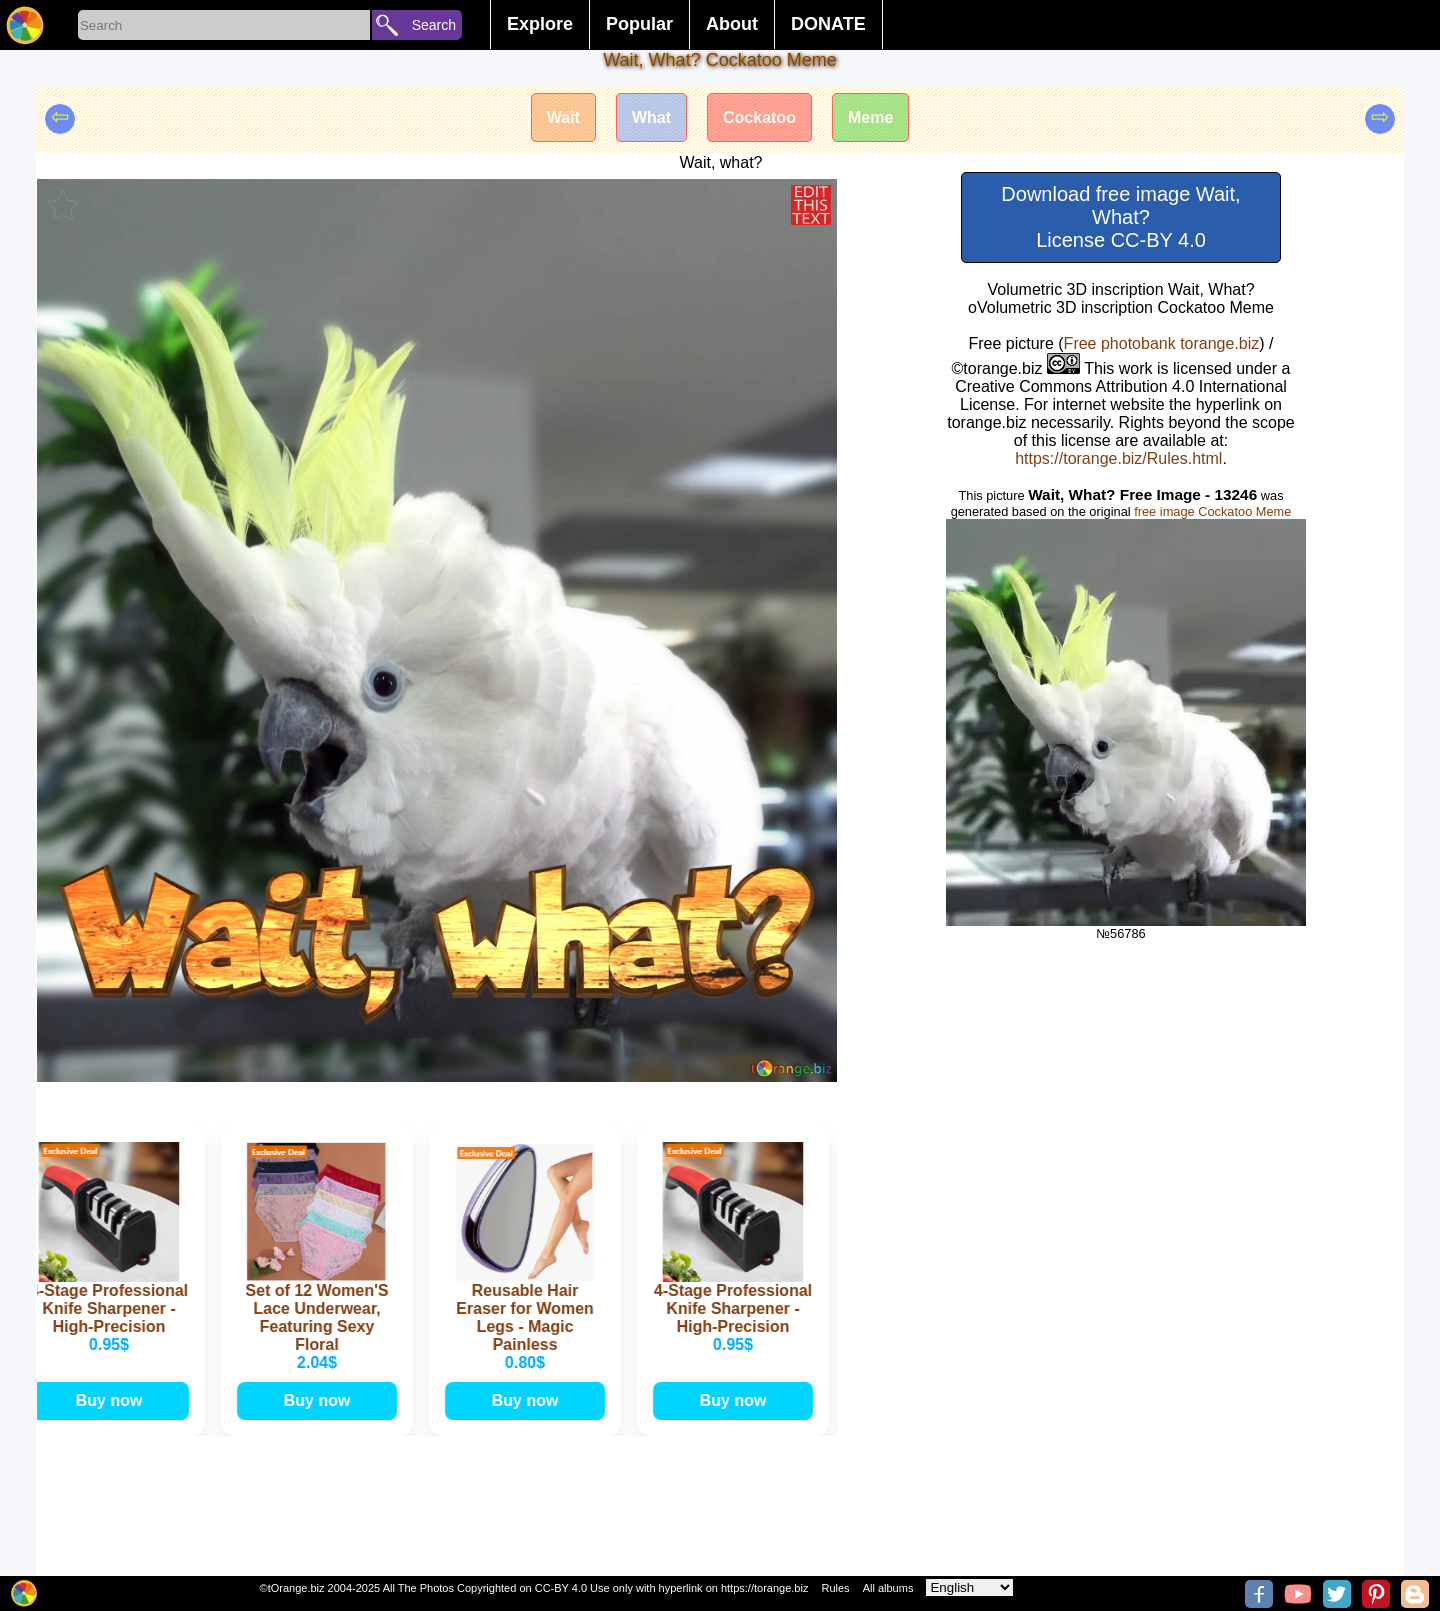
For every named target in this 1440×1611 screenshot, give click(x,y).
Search (434, 25)
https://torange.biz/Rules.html (1118, 458)
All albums (888, 1588)
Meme (870, 117)
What (651, 117)
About (732, 24)
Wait (563, 117)
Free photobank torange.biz (1162, 343)
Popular (639, 24)
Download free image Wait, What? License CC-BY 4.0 (1120, 217)
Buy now (111, 1400)
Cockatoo (759, 117)
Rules (835, 1588)
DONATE (828, 24)
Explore (540, 24)
